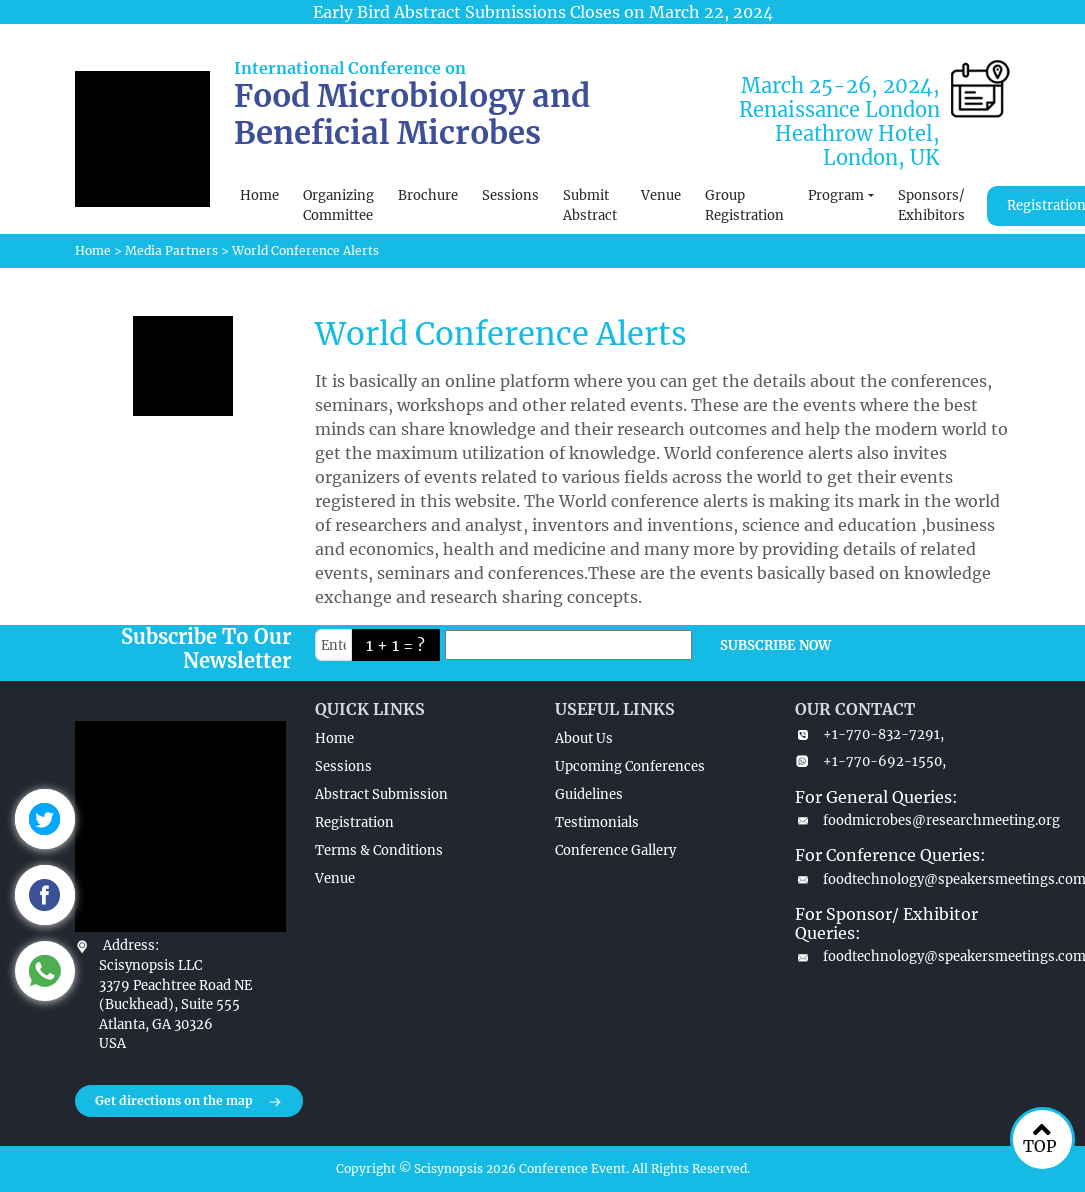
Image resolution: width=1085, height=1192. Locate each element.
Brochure (428, 195)
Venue (661, 195)
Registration (354, 822)
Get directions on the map (189, 1102)
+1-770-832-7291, (869, 734)
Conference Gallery (615, 850)
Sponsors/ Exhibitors (931, 205)
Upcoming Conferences (630, 766)
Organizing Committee (338, 205)
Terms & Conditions (379, 850)
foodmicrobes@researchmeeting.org (903, 820)
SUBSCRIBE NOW (775, 645)
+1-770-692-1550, (870, 761)
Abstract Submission (381, 794)
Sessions (510, 195)
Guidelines (589, 794)
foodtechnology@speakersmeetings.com (903, 879)
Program (836, 195)
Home (259, 195)
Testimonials (597, 822)
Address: (131, 945)
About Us (584, 738)
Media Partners (171, 250)
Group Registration (744, 205)
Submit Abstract (590, 205)
